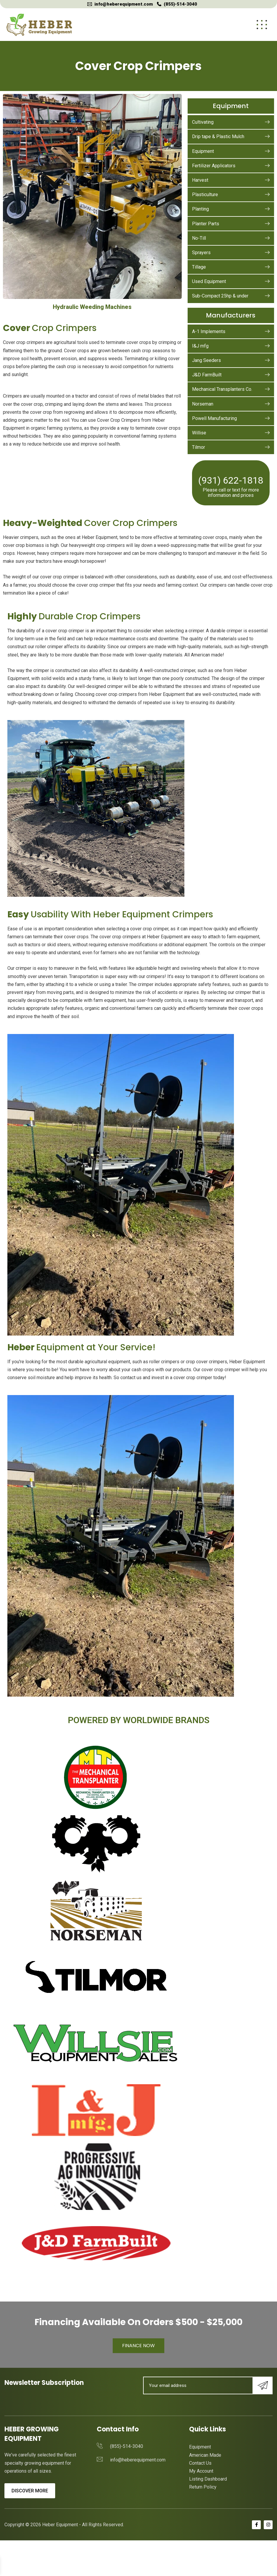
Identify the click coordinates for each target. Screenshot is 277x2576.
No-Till (231, 238)
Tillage (231, 267)
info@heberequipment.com (123, 4)
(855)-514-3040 (180, 4)
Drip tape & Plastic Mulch (231, 136)
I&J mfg (231, 346)
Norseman (231, 404)
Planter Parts (231, 224)
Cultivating (231, 122)
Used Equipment (231, 281)
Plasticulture (231, 194)
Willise (231, 433)
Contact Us (200, 2463)
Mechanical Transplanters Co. (231, 389)
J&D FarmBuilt (231, 375)
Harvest (231, 180)
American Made (205, 2455)
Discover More (30, 2491)
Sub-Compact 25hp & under (231, 296)
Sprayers (231, 253)
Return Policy (203, 2487)
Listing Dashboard (208, 2479)
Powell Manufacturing (231, 418)
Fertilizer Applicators (231, 166)
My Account (201, 2471)
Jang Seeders (231, 360)
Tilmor (231, 447)
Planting (231, 209)
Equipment (231, 151)
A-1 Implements (231, 331)
